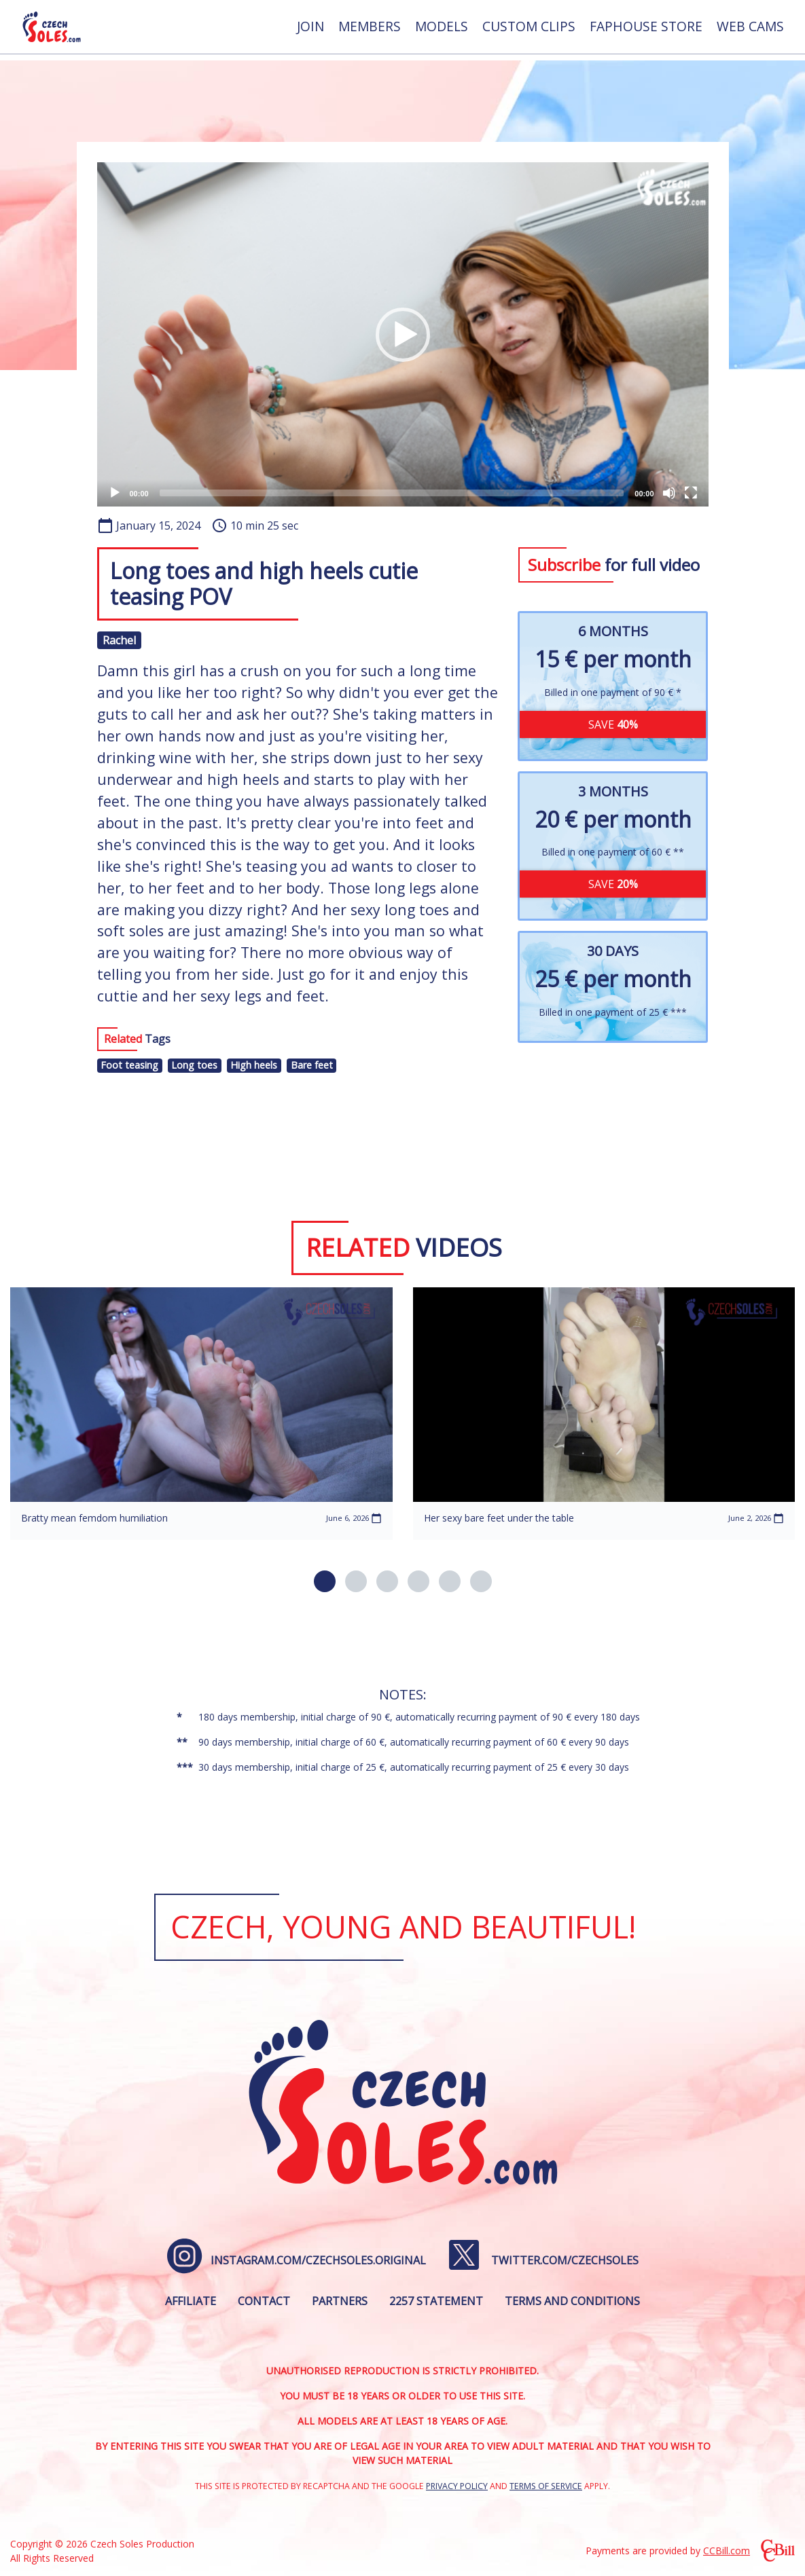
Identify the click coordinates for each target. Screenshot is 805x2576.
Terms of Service (545, 2486)
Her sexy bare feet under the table (499, 1517)
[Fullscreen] (691, 493)
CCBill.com (726, 2550)
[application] (403, 334)
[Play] (115, 493)
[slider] (392, 493)
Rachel (119, 640)
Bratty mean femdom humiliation (94, 1517)
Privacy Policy (457, 2486)
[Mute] (669, 493)
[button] (403, 335)
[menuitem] (310, 29)
